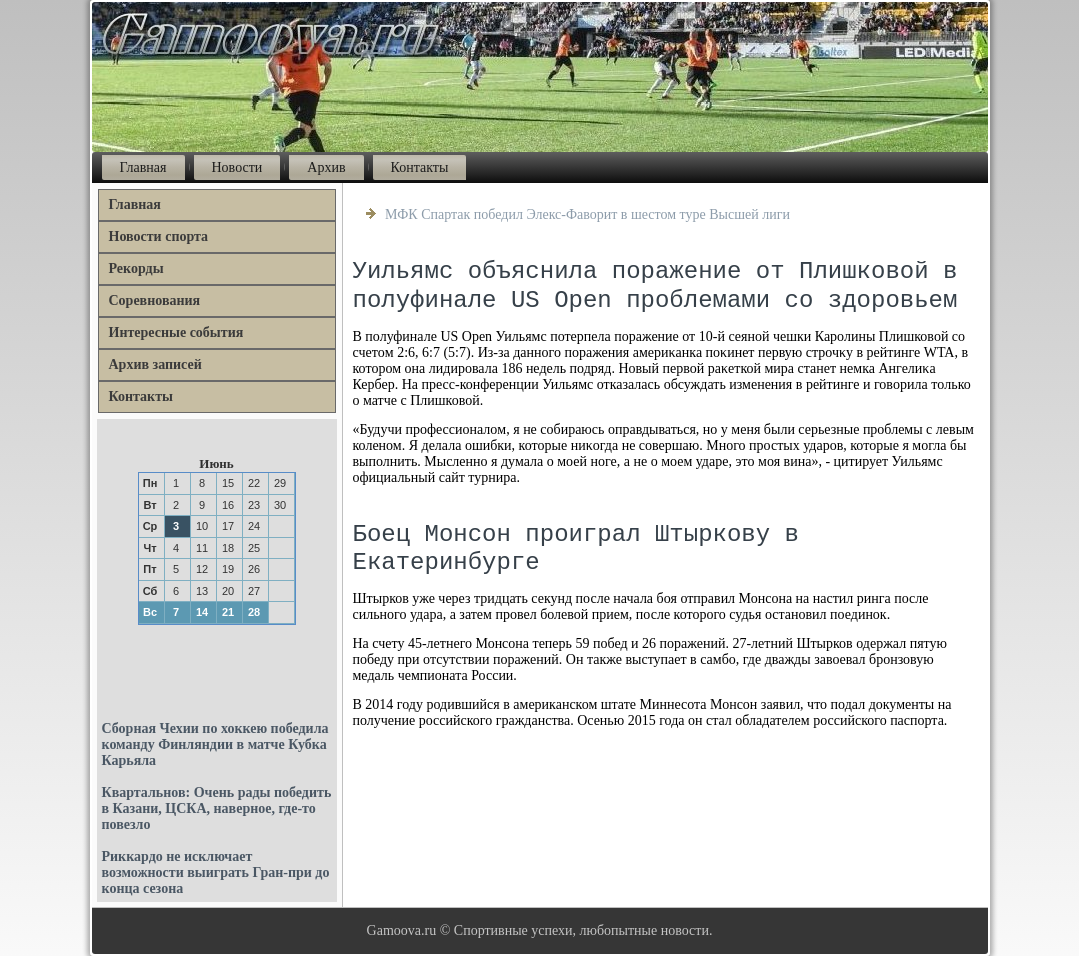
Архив (326, 167)
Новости (237, 167)
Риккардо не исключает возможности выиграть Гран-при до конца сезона (216, 872)
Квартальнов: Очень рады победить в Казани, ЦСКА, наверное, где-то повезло (217, 808)
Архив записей (155, 364)
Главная (143, 167)
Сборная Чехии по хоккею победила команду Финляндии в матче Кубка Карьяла (215, 744)
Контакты (420, 167)
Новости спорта (159, 236)
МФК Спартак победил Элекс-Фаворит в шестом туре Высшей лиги (587, 214)
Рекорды (136, 268)
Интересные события (176, 332)
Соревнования (155, 300)
